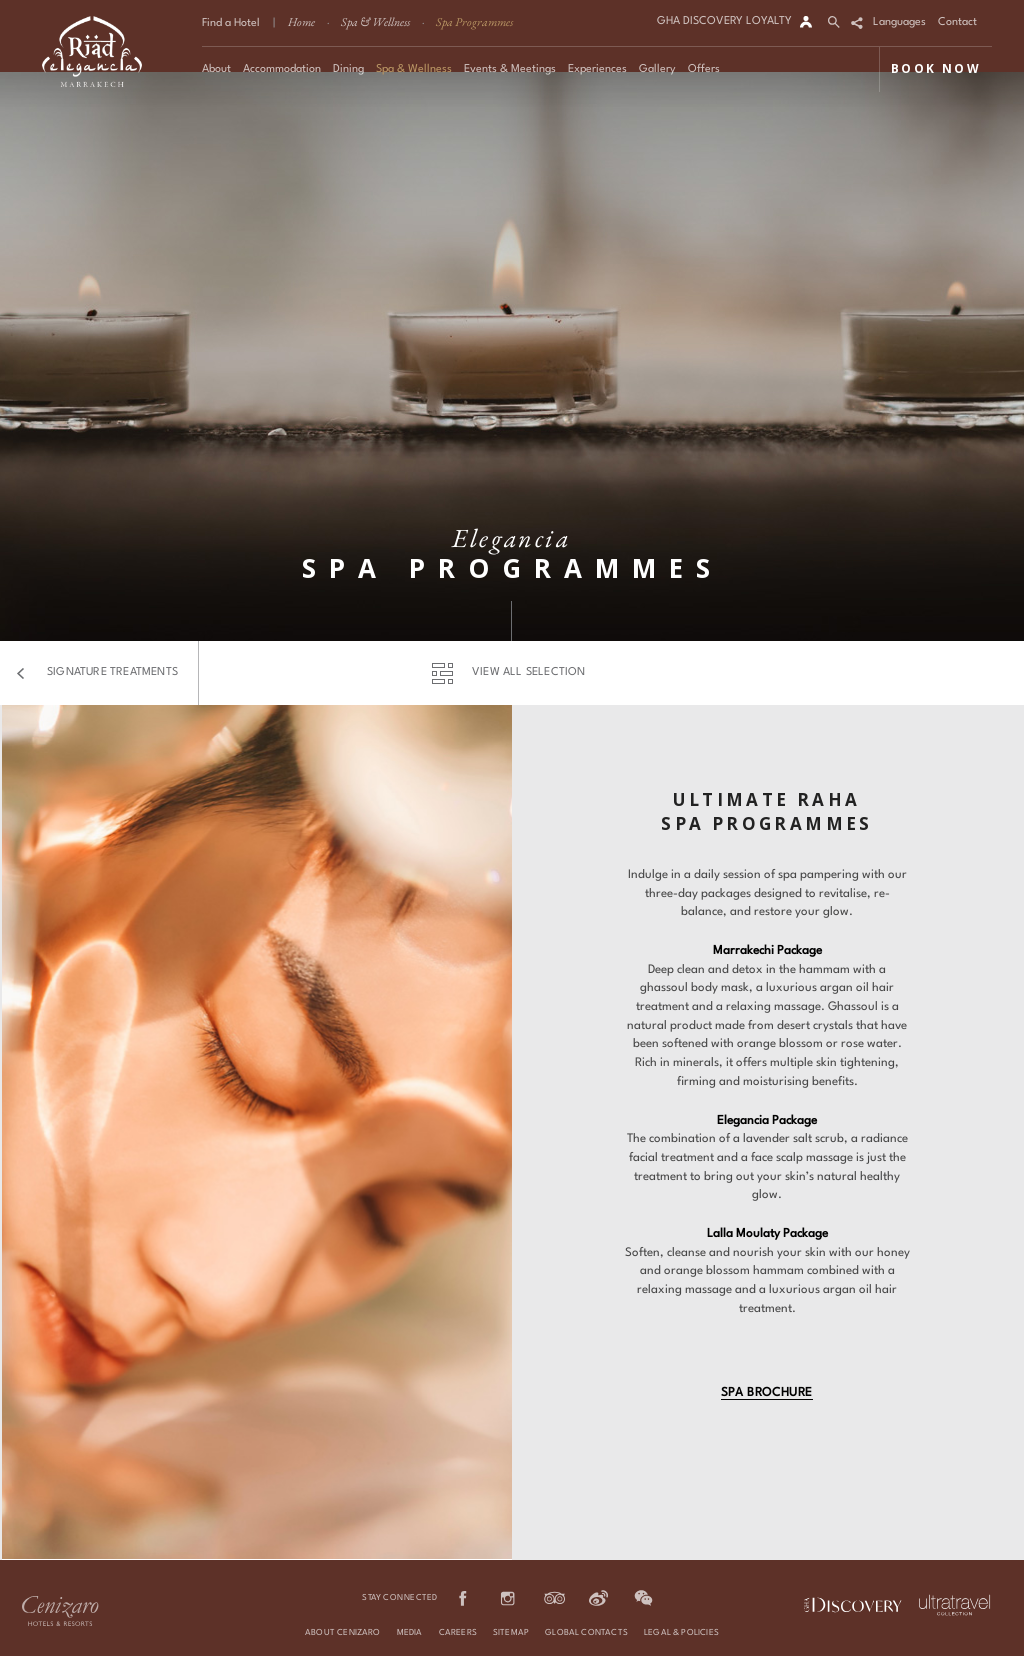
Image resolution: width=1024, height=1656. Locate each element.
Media (410, 1633)
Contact (957, 22)
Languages (899, 22)
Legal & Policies (681, 1633)
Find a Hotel (231, 23)
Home (301, 22)
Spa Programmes (474, 22)
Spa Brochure (767, 1393)
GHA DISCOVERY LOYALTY (724, 21)
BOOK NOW (936, 68)
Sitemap (511, 1633)
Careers (458, 1633)
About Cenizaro (343, 1633)
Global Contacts (586, 1633)
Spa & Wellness (375, 22)
